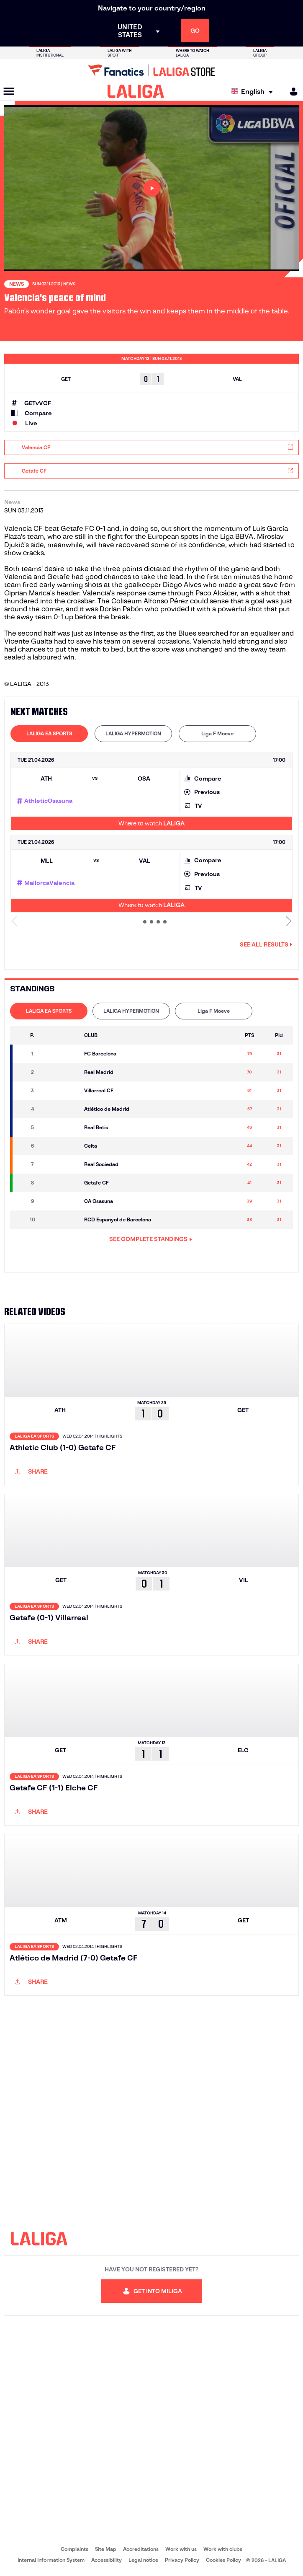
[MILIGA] (291, 92)
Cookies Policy (223, 2560)
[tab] (49, 733)
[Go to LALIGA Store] (151, 70)
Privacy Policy (182, 2560)
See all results (266, 944)
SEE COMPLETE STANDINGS (150, 1239)
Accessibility (106, 2560)
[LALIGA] (136, 91)
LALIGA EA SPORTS (49, 733)
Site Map (105, 2549)
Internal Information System (51, 2560)
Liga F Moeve (217, 733)
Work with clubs (222, 2549)
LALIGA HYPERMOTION (133, 733)
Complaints (74, 2549)
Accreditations (141, 2549)
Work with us (181, 2549)
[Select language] (254, 91)
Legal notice (143, 2560)
